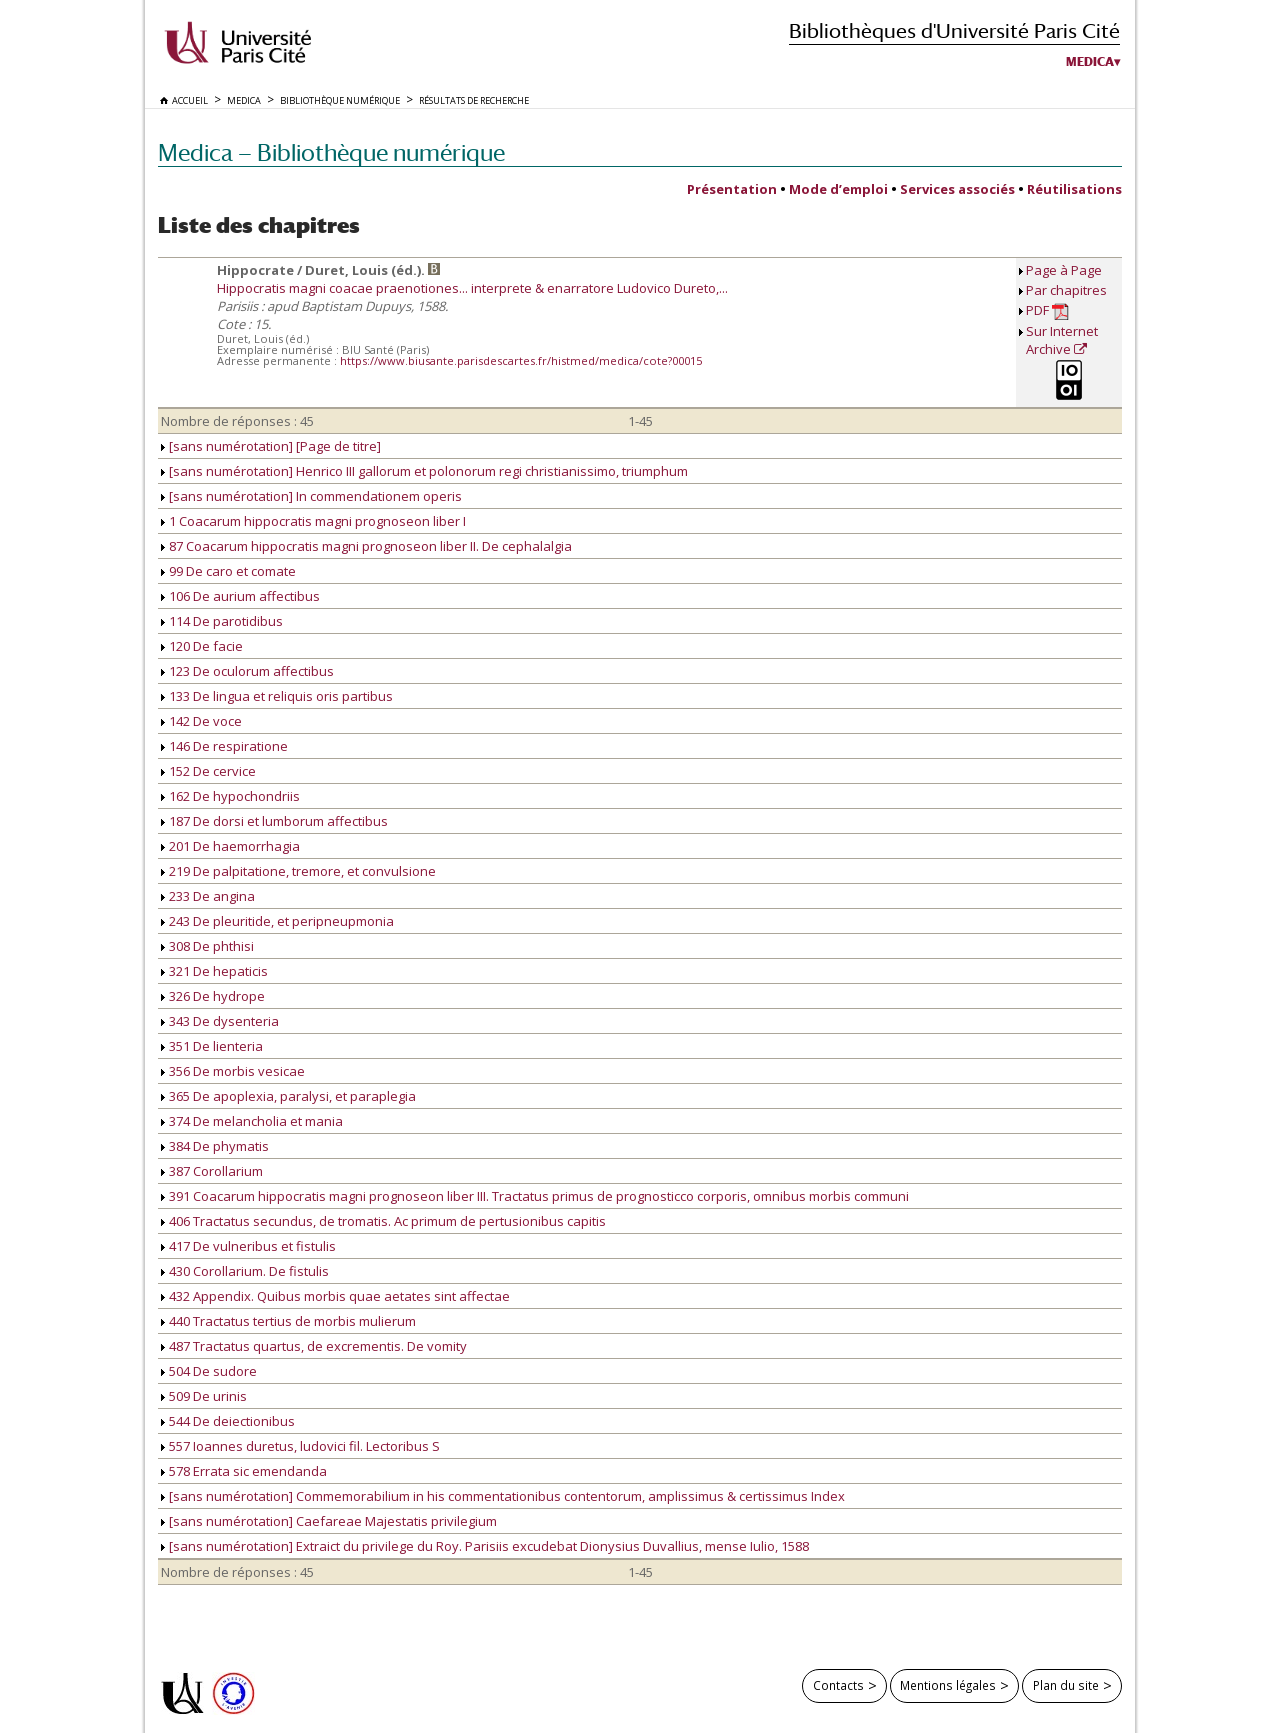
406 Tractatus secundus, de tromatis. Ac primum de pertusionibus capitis (383, 1221)
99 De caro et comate (228, 571)
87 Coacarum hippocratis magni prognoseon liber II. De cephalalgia (366, 546)
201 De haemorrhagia (230, 846)
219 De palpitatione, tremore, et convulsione (298, 871)
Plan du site (1066, 1685)
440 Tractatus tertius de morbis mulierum (288, 1321)
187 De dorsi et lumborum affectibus (274, 821)
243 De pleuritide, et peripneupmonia (277, 921)
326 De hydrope (213, 996)
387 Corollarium (212, 1171)
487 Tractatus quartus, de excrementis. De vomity (314, 1346)
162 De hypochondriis (230, 796)
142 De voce (201, 721)
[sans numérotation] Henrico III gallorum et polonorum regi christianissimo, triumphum (424, 471)
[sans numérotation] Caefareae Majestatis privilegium (329, 1521)
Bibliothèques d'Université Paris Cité (954, 30)
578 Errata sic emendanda (244, 1471)
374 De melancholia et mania (252, 1121)
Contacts (838, 1685)
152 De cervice (208, 771)
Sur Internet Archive (1062, 340)
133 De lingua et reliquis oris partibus (277, 696)
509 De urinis (204, 1396)
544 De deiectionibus (228, 1421)
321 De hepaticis (214, 971)
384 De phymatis (215, 1146)
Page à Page (1064, 270)
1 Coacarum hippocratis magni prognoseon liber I (313, 521)
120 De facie (202, 646)
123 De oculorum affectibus (247, 671)
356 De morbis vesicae (233, 1071)
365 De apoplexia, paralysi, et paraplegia (288, 1096)
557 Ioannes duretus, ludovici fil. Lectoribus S (300, 1446)
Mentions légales (948, 1685)
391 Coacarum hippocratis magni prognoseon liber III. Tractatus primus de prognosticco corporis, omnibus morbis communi (535, 1196)
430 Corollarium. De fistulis (245, 1271)
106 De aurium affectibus (240, 596)
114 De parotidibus (222, 621)
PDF (1047, 310)
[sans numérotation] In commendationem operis (311, 496)
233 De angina (208, 896)
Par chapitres (1066, 290)
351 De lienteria (212, 1046)
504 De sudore (209, 1371)
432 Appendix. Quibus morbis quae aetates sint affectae (335, 1296)
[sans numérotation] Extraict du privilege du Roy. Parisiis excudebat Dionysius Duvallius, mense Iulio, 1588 (485, 1546)
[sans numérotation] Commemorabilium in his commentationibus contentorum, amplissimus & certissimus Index (503, 1496)
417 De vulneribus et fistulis (248, 1246)
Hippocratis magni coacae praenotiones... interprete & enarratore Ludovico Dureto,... (472, 288)
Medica (1090, 62)
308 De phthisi (207, 946)
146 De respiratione (224, 746)
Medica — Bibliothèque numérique (331, 152)
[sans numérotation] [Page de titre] (271, 446)
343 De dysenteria (220, 1021)
